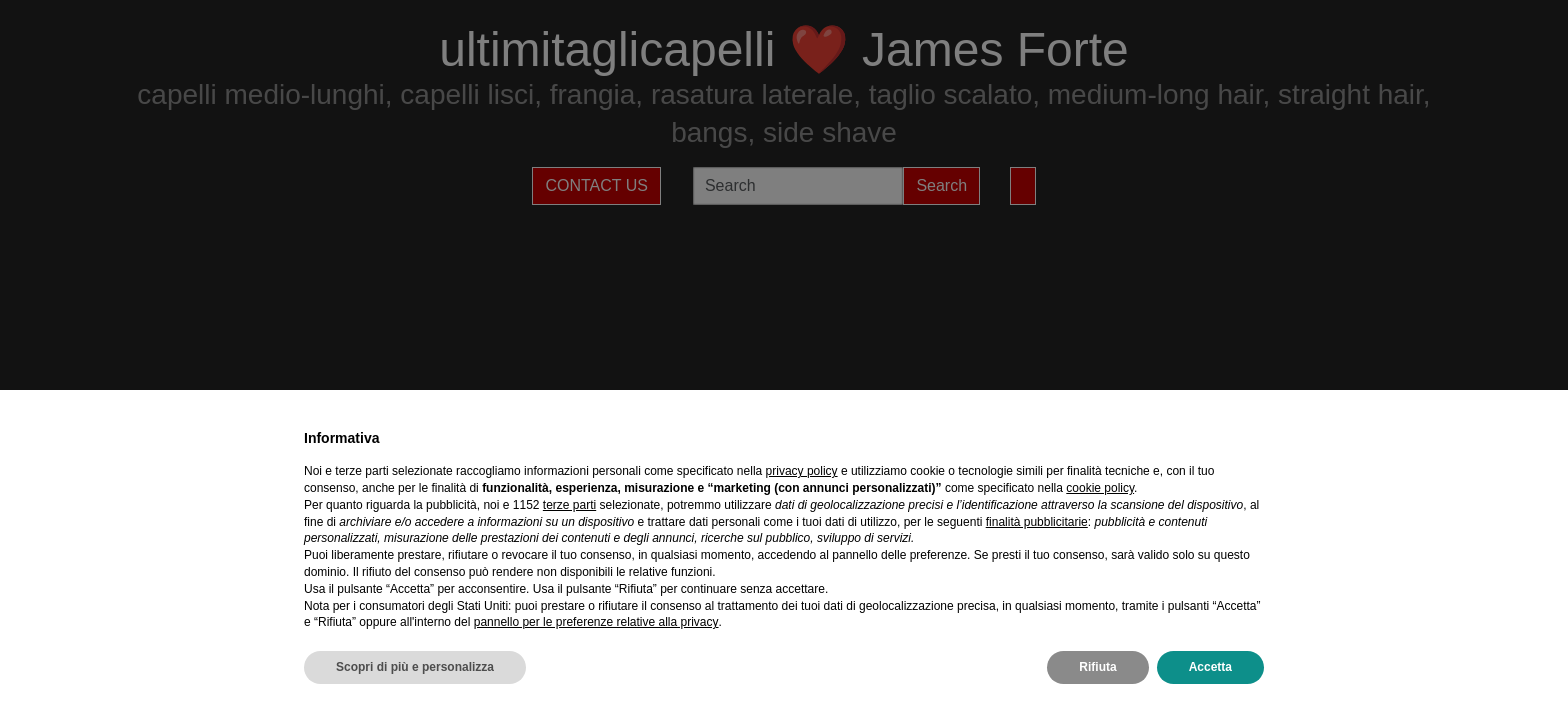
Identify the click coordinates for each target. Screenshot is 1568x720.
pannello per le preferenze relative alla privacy (596, 622)
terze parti (569, 505)
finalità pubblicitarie (1037, 522)
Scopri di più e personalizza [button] (415, 667)
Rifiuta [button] (1097, 667)
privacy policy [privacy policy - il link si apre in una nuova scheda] (802, 471)
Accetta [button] (1210, 667)
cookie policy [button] (1100, 488)
